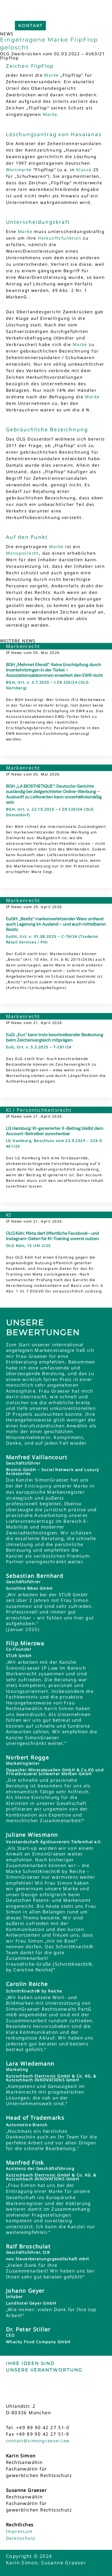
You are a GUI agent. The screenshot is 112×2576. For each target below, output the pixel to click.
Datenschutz (20, 2538)
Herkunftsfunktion (59, 238)
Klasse (83, 169)
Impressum (19, 2531)
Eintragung (38, 1486)
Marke (51, 75)
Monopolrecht (22, 553)
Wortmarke (19, 169)
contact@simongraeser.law (38, 2440)
